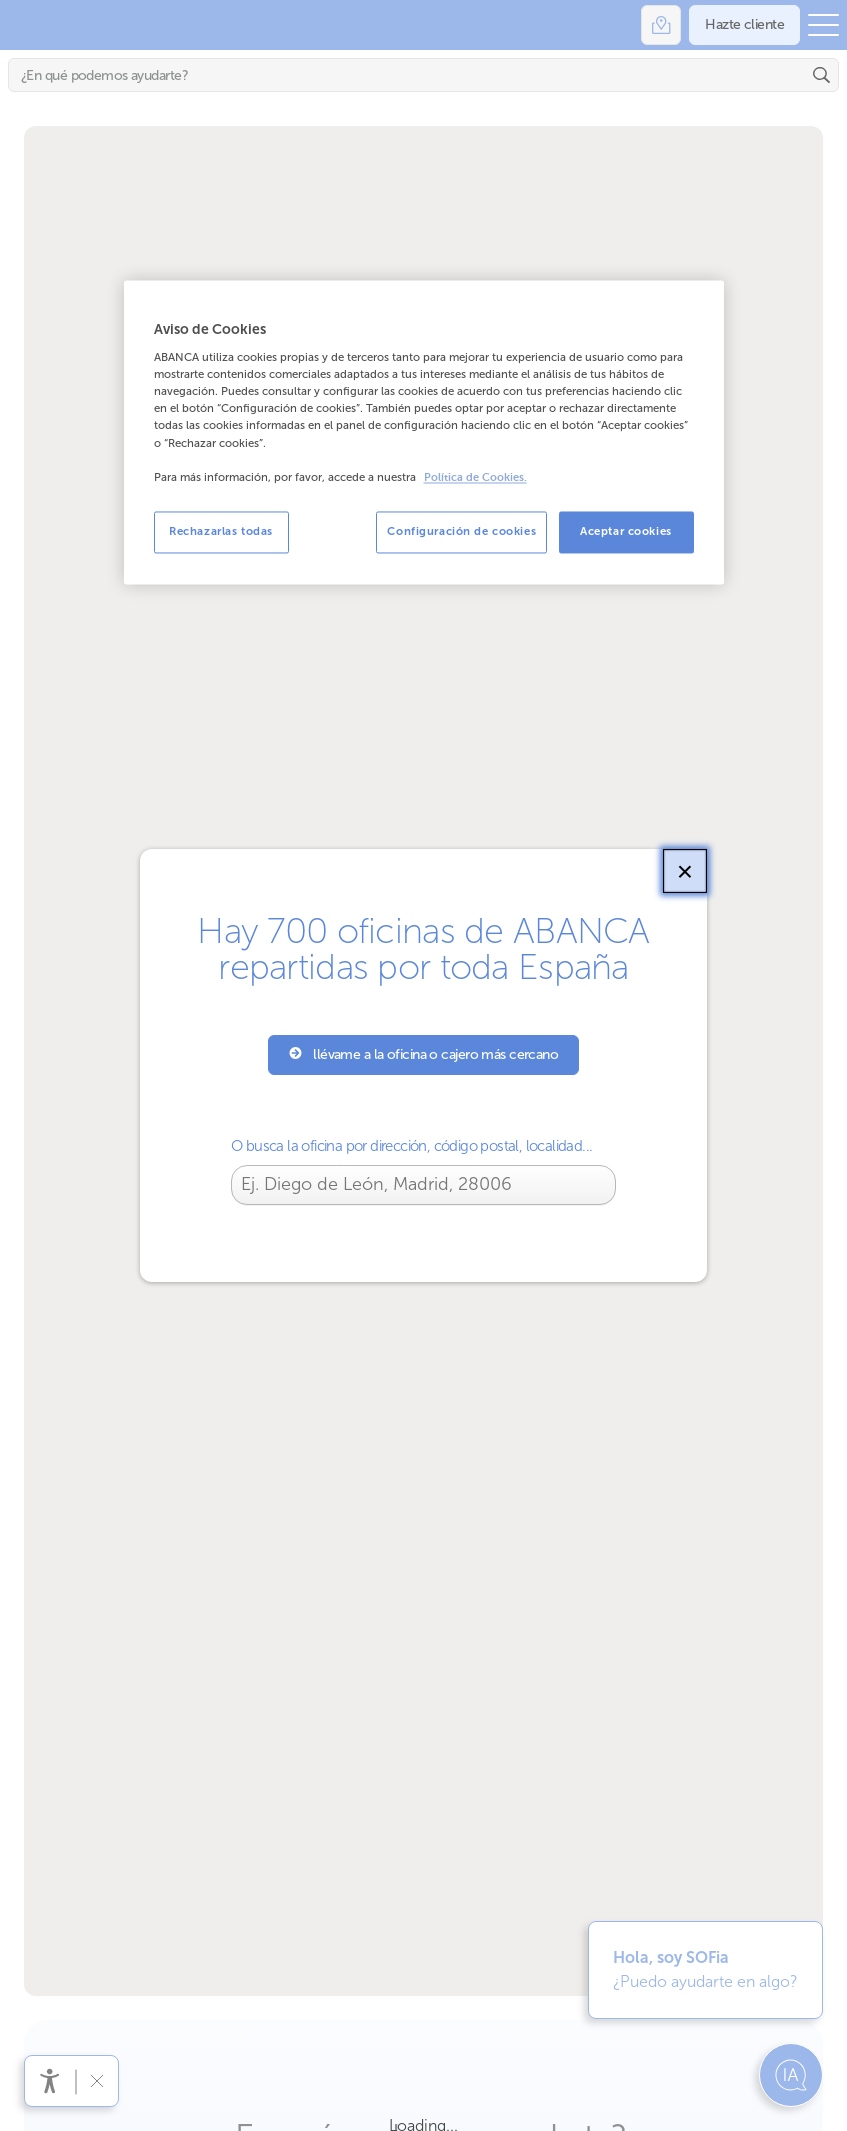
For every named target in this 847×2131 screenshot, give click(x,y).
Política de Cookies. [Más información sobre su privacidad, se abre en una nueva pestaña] (475, 477)
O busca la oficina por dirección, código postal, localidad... (411, 1146)
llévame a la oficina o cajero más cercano (424, 1054)
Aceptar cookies (626, 531)
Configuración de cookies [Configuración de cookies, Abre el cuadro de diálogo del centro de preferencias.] (461, 531)
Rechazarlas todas (221, 531)
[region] (424, 432)
